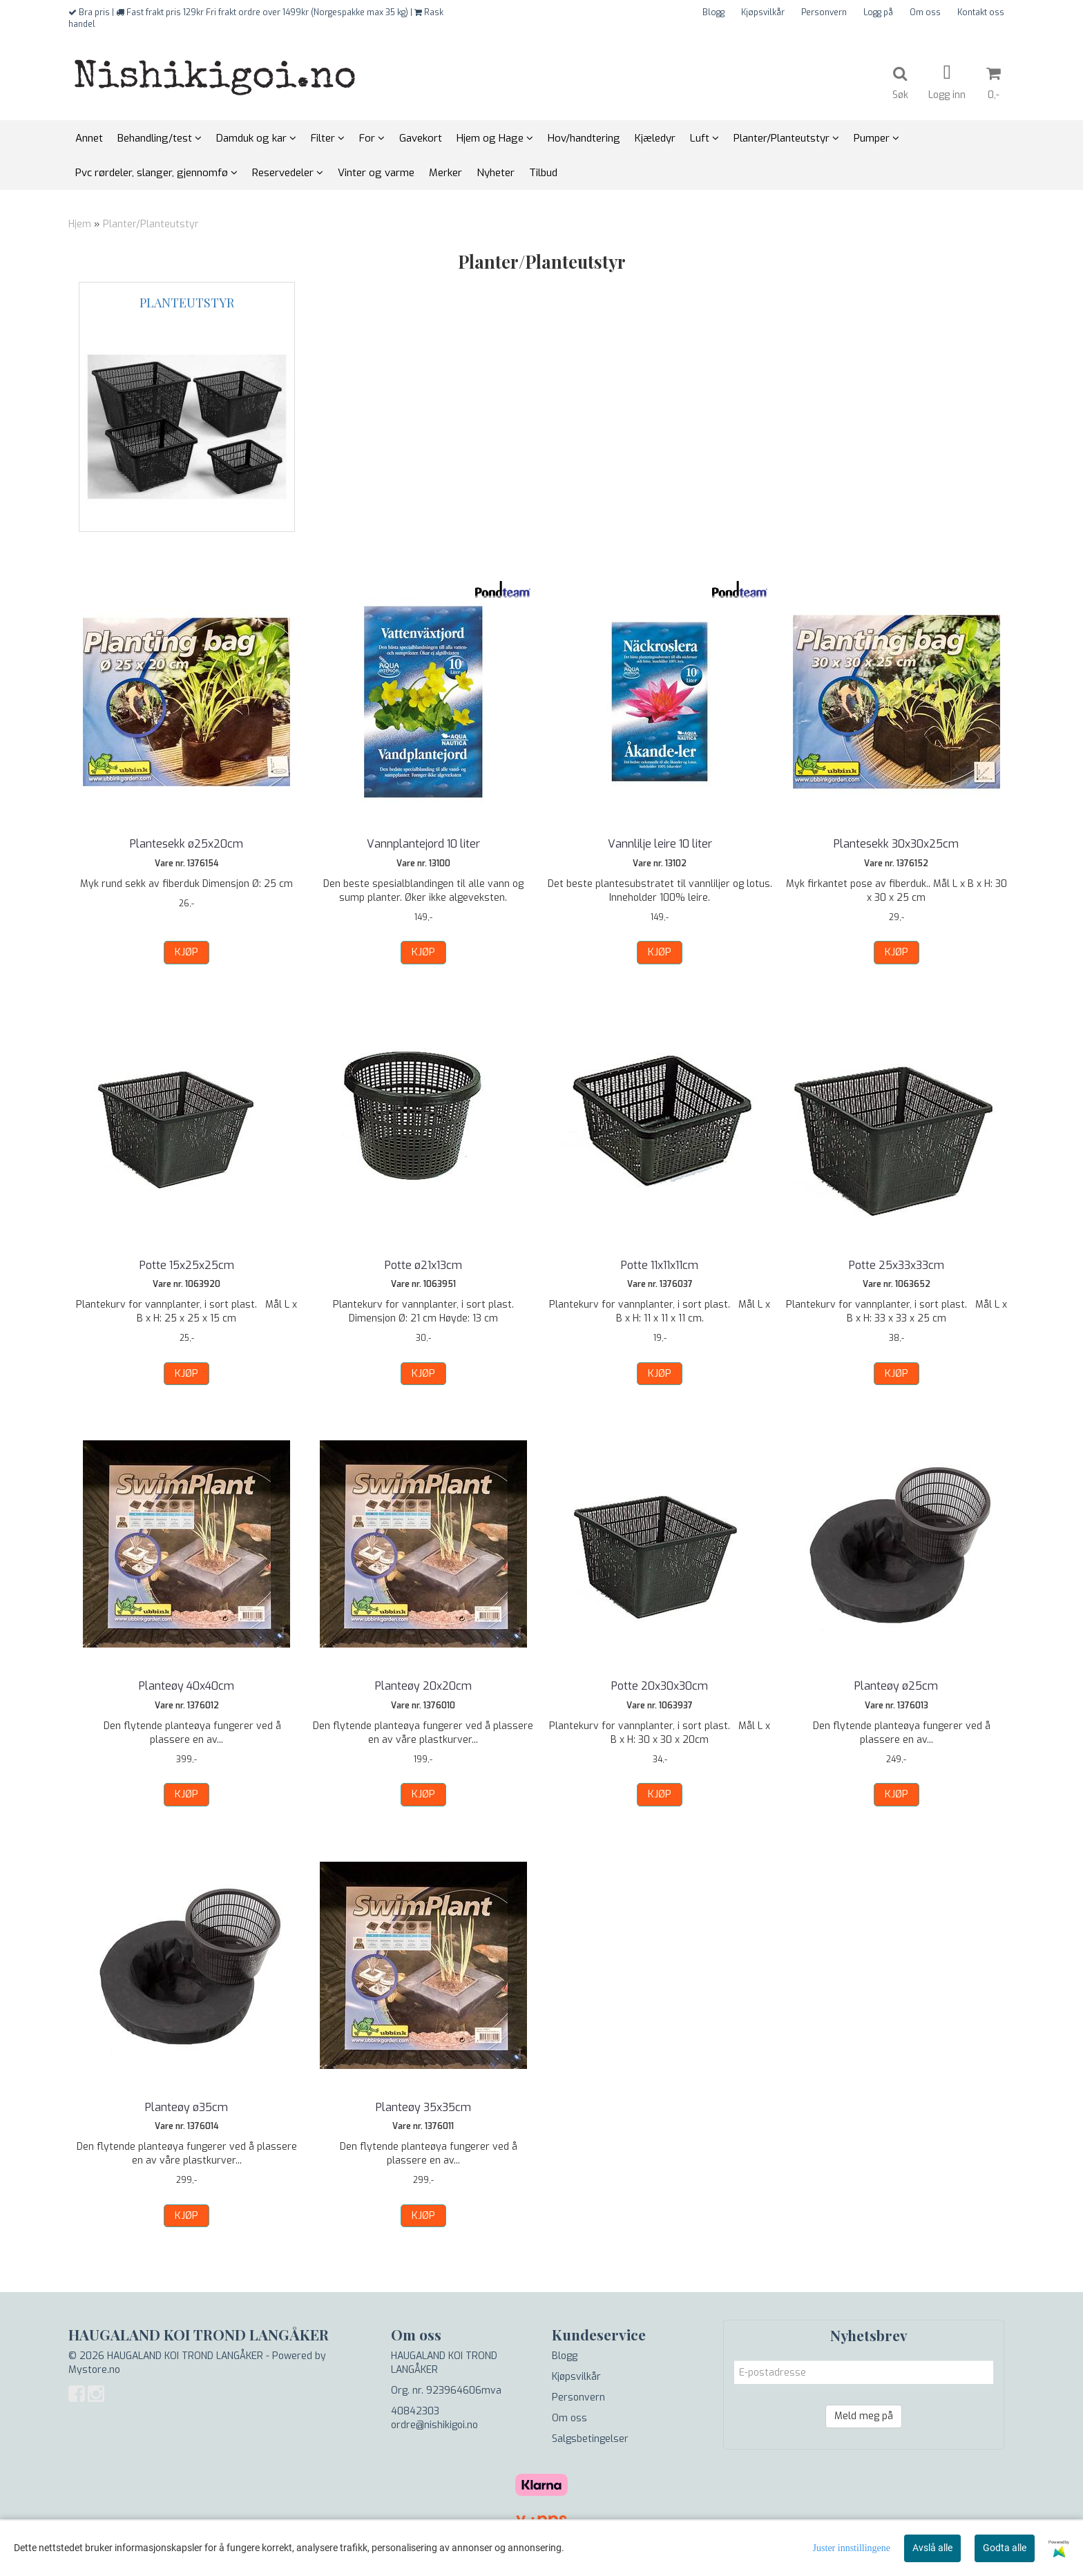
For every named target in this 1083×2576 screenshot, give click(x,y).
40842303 (415, 2411)
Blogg (713, 12)
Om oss (925, 12)
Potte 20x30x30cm (659, 1686)
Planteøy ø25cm (896, 1686)
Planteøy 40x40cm (186, 1686)
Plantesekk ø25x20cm (186, 844)
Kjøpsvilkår (763, 12)
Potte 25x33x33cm (896, 1265)
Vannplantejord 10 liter (423, 844)
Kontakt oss (980, 12)
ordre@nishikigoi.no (434, 2425)
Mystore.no (94, 2369)
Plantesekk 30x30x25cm (896, 844)
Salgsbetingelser (590, 2438)
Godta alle (1004, 2547)
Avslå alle (932, 2547)
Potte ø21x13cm (423, 1265)
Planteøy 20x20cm (423, 1686)
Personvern (824, 12)
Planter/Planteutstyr (151, 224)
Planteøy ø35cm (186, 2107)
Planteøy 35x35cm (423, 2107)
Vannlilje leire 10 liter (660, 844)
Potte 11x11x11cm (659, 1265)
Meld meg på (863, 2416)
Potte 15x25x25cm (187, 1265)
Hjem (79, 224)
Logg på (878, 12)
